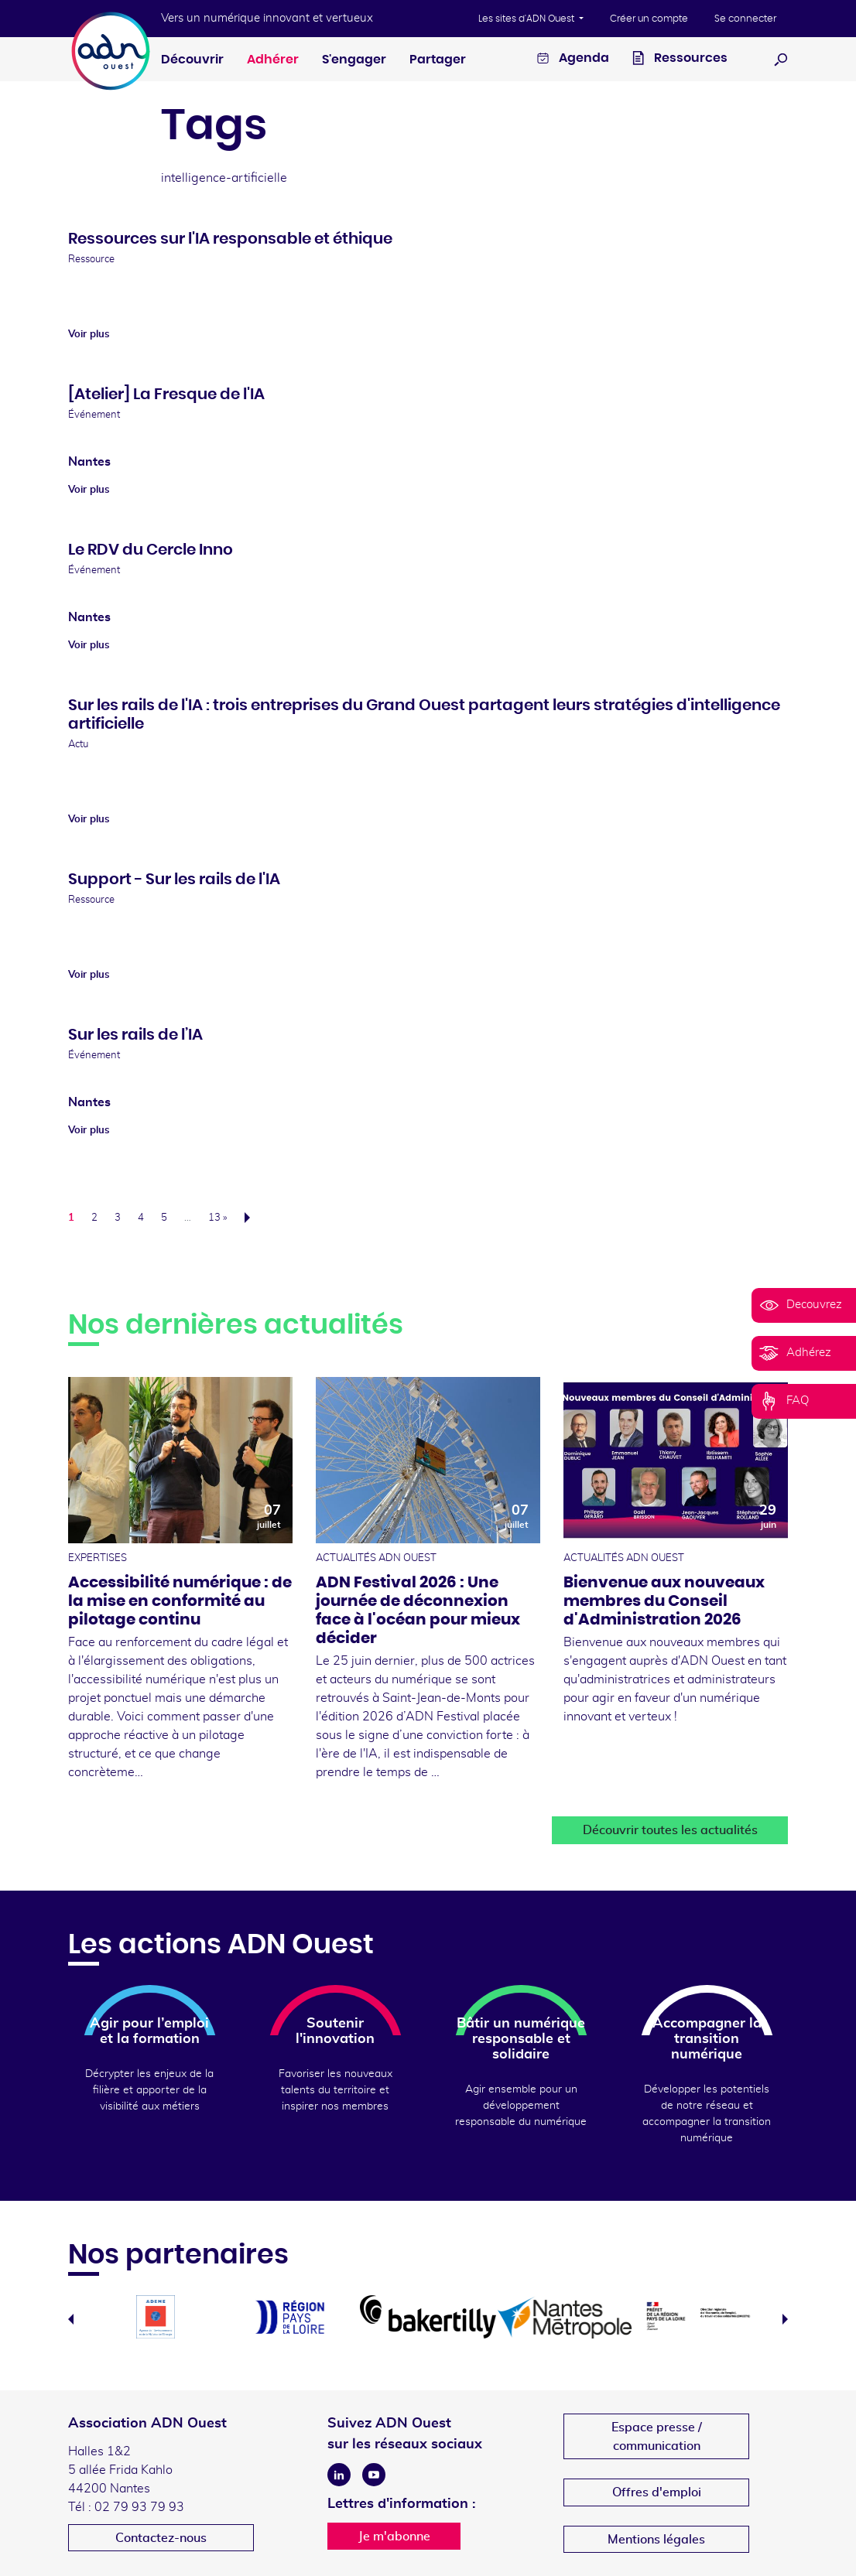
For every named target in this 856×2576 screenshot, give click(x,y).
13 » (217, 1218)
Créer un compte (649, 18)
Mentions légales (656, 2539)
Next (785, 2319)
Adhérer (273, 59)
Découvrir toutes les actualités (670, 1830)
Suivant (252, 1217)
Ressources (680, 60)
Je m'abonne (394, 2536)
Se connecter (745, 18)
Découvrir (192, 59)
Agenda (573, 60)
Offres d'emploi (656, 2492)
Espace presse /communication (656, 2436)
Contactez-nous (161, 2538)
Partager (437, 59)
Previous (71, 2319)
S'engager (354, 59)
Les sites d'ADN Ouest (527, 18)
